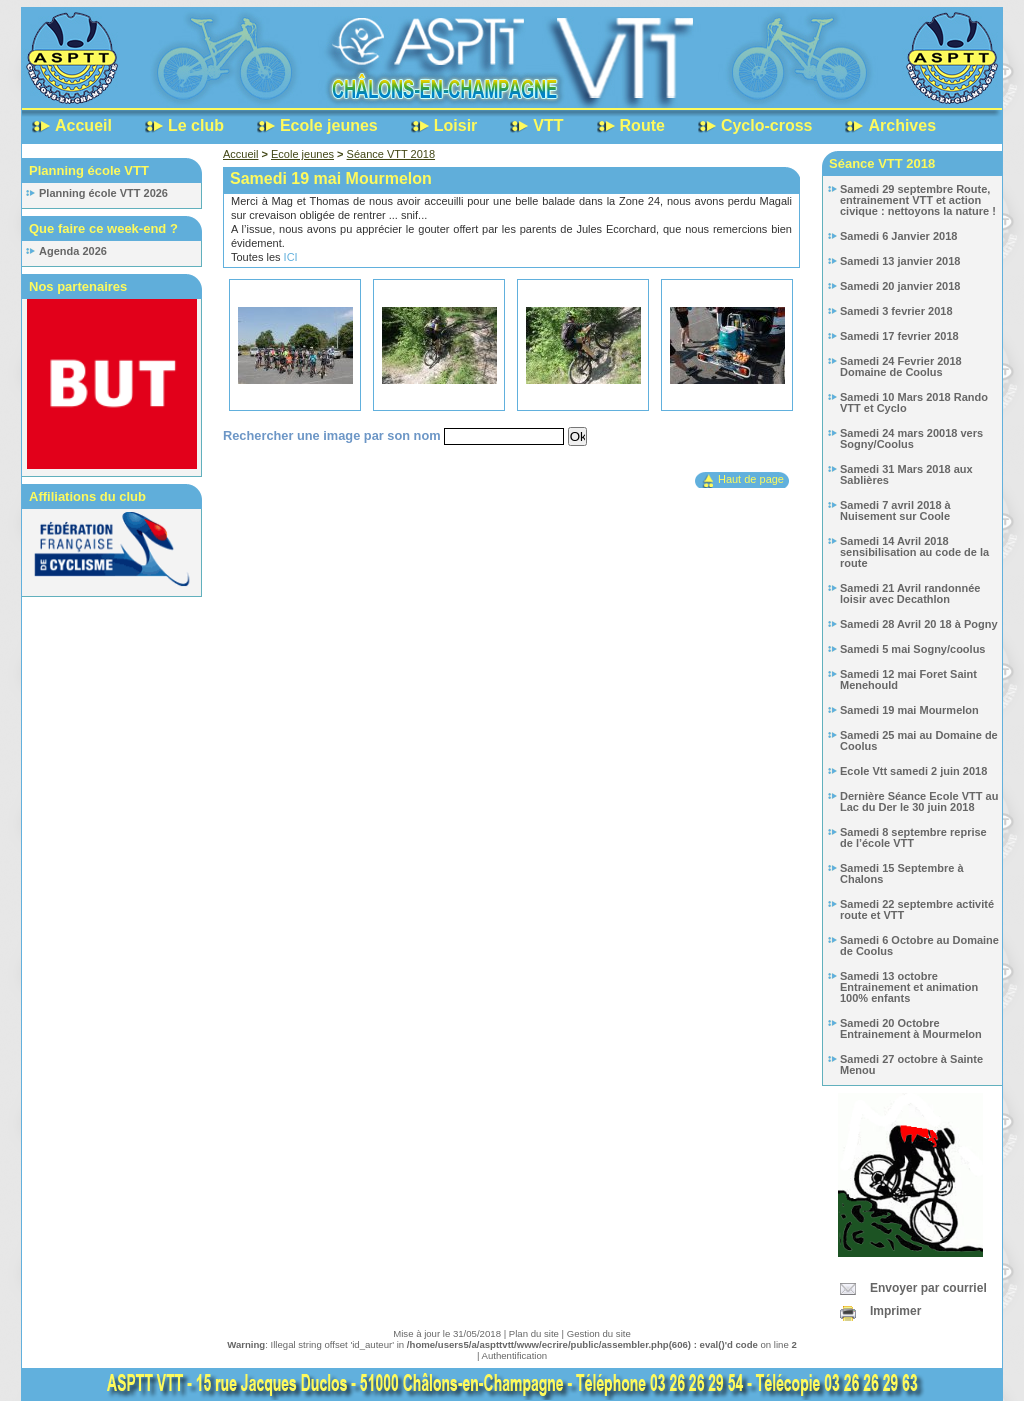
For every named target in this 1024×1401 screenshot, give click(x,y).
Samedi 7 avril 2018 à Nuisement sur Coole (895, 510)
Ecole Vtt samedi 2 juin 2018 (913, 771)
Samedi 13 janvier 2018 (900, 261)
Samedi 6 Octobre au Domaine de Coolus (919, 945)
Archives (902, 125)
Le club (196, 125)
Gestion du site (599, 1333)
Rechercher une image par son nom (333, 435)
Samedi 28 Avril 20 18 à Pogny (919, 624)
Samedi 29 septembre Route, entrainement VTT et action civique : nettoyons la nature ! (918, 200)
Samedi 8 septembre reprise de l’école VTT (913, 837)
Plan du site (534, 1333)
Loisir (456, 125)
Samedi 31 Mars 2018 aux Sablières (906, 474)
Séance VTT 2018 (391, 154)
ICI (291, 257)
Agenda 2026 (73, 251)
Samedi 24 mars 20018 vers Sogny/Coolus (911, 438)
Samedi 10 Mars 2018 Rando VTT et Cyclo (914, 402)
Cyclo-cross (767, 125)
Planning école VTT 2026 (103, 193)
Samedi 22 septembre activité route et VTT (917, 909)
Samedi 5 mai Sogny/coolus (913, 649)
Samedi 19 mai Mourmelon (909, 710)
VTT (548, 125)
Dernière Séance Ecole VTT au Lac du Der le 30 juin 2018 (919, 801)
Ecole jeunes (329, 125)
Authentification (515, 1355)
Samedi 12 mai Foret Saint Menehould (908, 679)
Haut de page (751, 479)
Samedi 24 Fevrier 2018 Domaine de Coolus (901, 366)
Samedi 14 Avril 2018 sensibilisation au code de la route (914, 552)
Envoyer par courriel (928, 1288)
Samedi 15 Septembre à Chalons (902, 873)
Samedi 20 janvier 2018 (900, 286)
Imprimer (895, 1311)
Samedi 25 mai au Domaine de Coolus (919, 740)
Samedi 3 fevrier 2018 (896, 311)
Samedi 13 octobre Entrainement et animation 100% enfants (909, 987)
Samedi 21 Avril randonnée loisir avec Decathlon (910, 593)
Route (642, 125)
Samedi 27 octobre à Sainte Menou (911, 1064)
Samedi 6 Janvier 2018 (898, 236)
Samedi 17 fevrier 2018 (899, 336)
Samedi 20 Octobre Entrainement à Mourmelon (911, 1028)
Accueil (83, 125)
